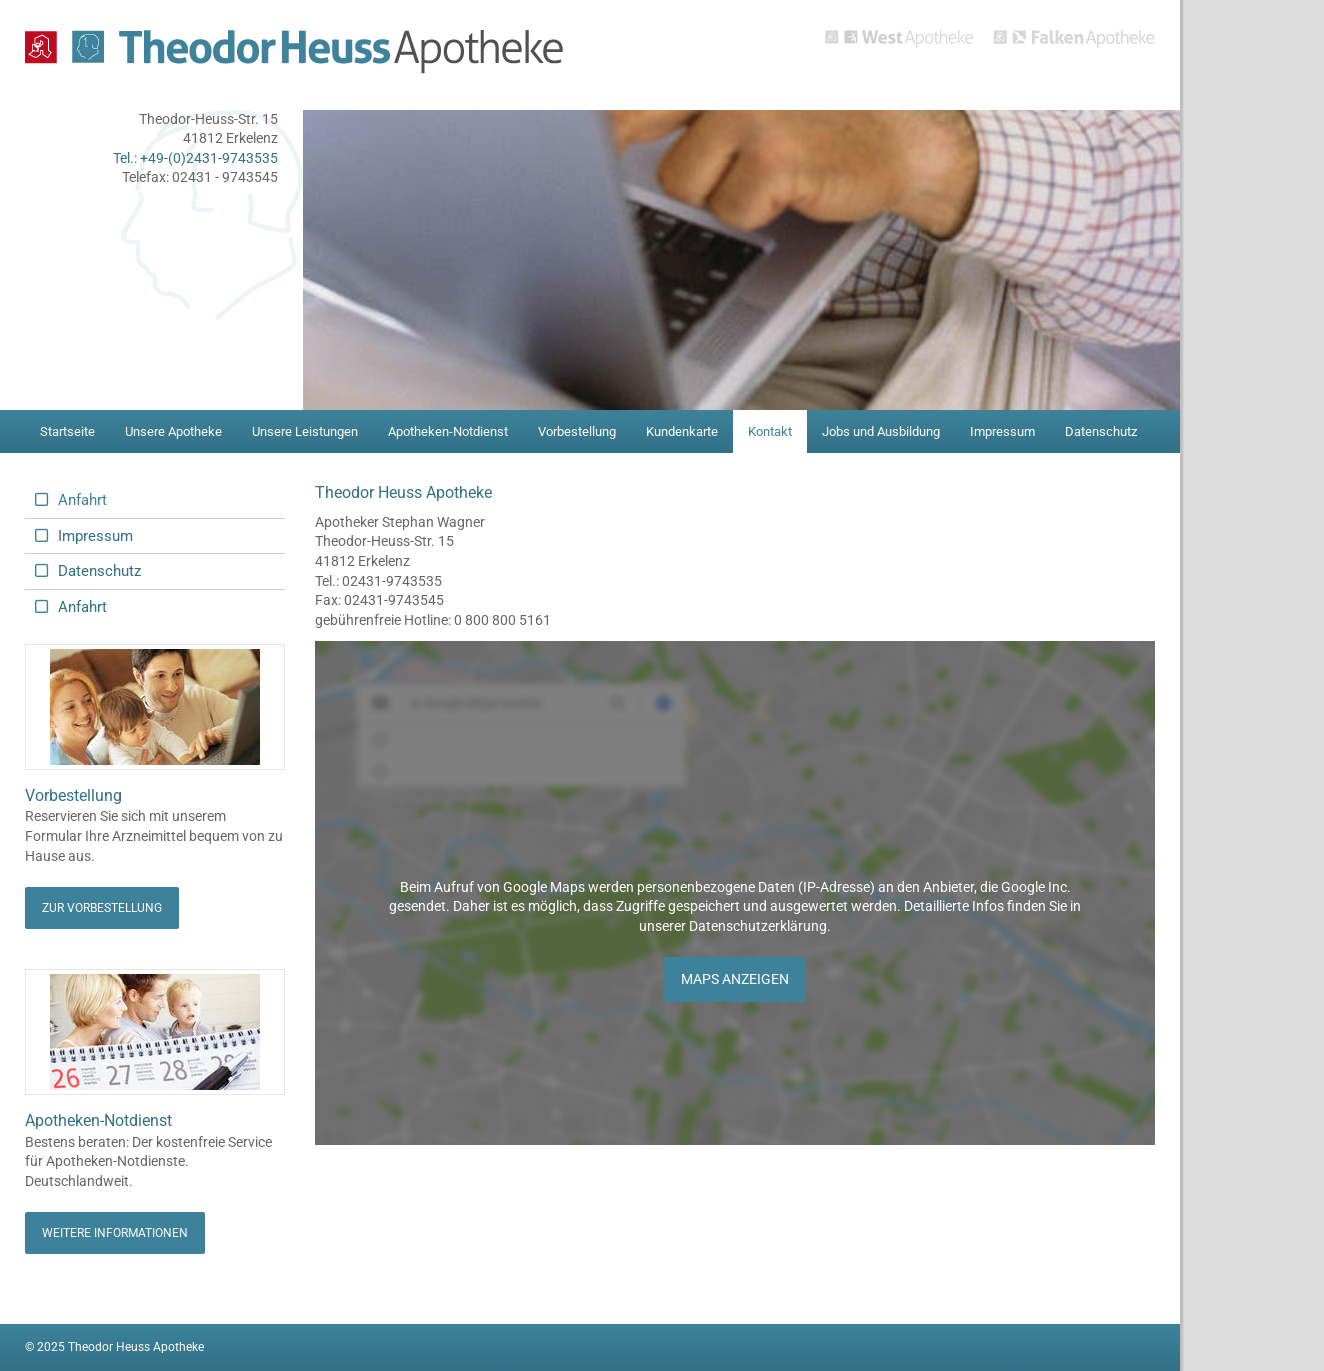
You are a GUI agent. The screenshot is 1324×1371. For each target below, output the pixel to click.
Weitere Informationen (115, 1233)
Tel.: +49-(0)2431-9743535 (195, 158)
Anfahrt (82, 500)
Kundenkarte (682, 431)
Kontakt (770, 431)
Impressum (1002, 431)
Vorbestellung (577, 431)
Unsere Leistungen (305, 431)
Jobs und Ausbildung (881, 431)
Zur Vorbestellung (102, 908)
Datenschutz (1101, 431)
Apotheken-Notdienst (448, 431)
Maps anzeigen (735, 979)
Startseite (67, 431)
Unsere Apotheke (173, 431)
